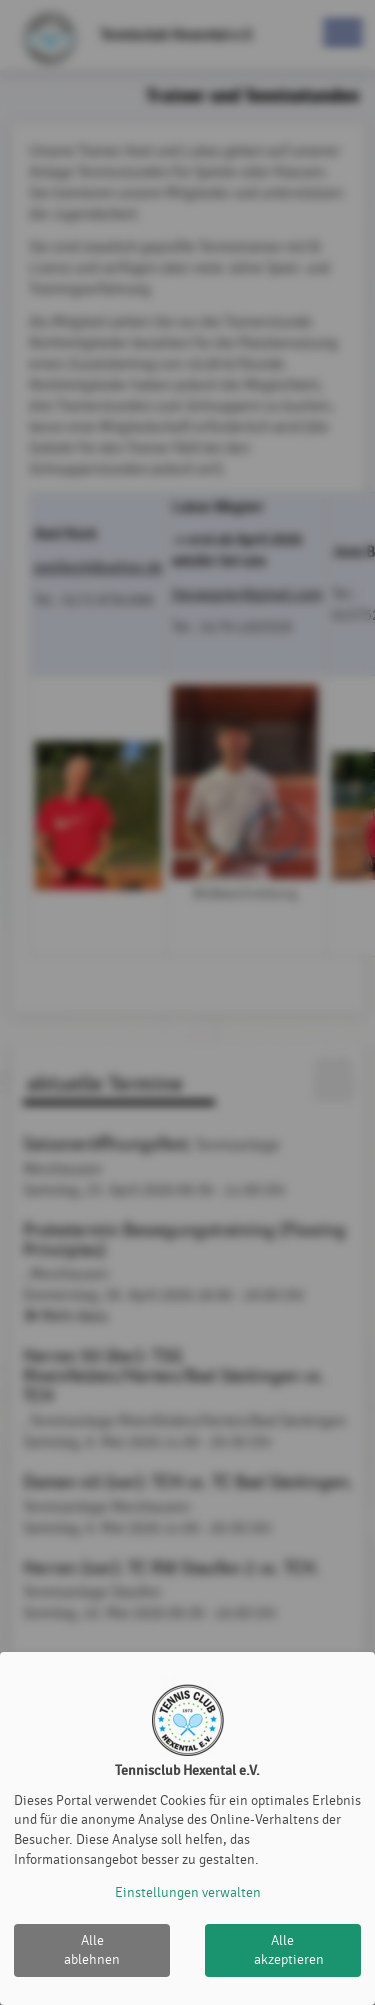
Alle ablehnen (92, 1950)
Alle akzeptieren (289, 1950)
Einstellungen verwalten (188, 1892)
